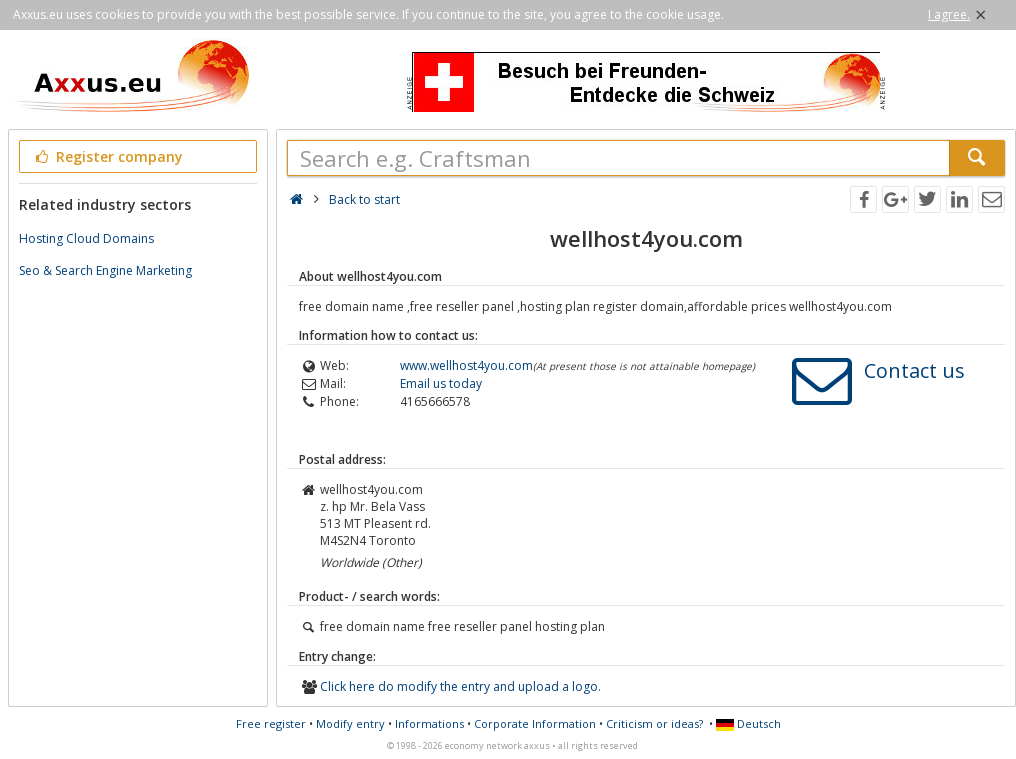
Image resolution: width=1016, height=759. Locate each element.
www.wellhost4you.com (466, 365)
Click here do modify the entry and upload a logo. (460, 686)
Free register (271, 723)
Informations (429, 723)
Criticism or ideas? (654, 723)
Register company (107, 156)
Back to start (364, 199)
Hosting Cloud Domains (86, 238)
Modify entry (350, 723)
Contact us (914, 370)
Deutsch (748, 723)
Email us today (441, 383)
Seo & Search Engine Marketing (105, 270)
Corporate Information (535, 723)
